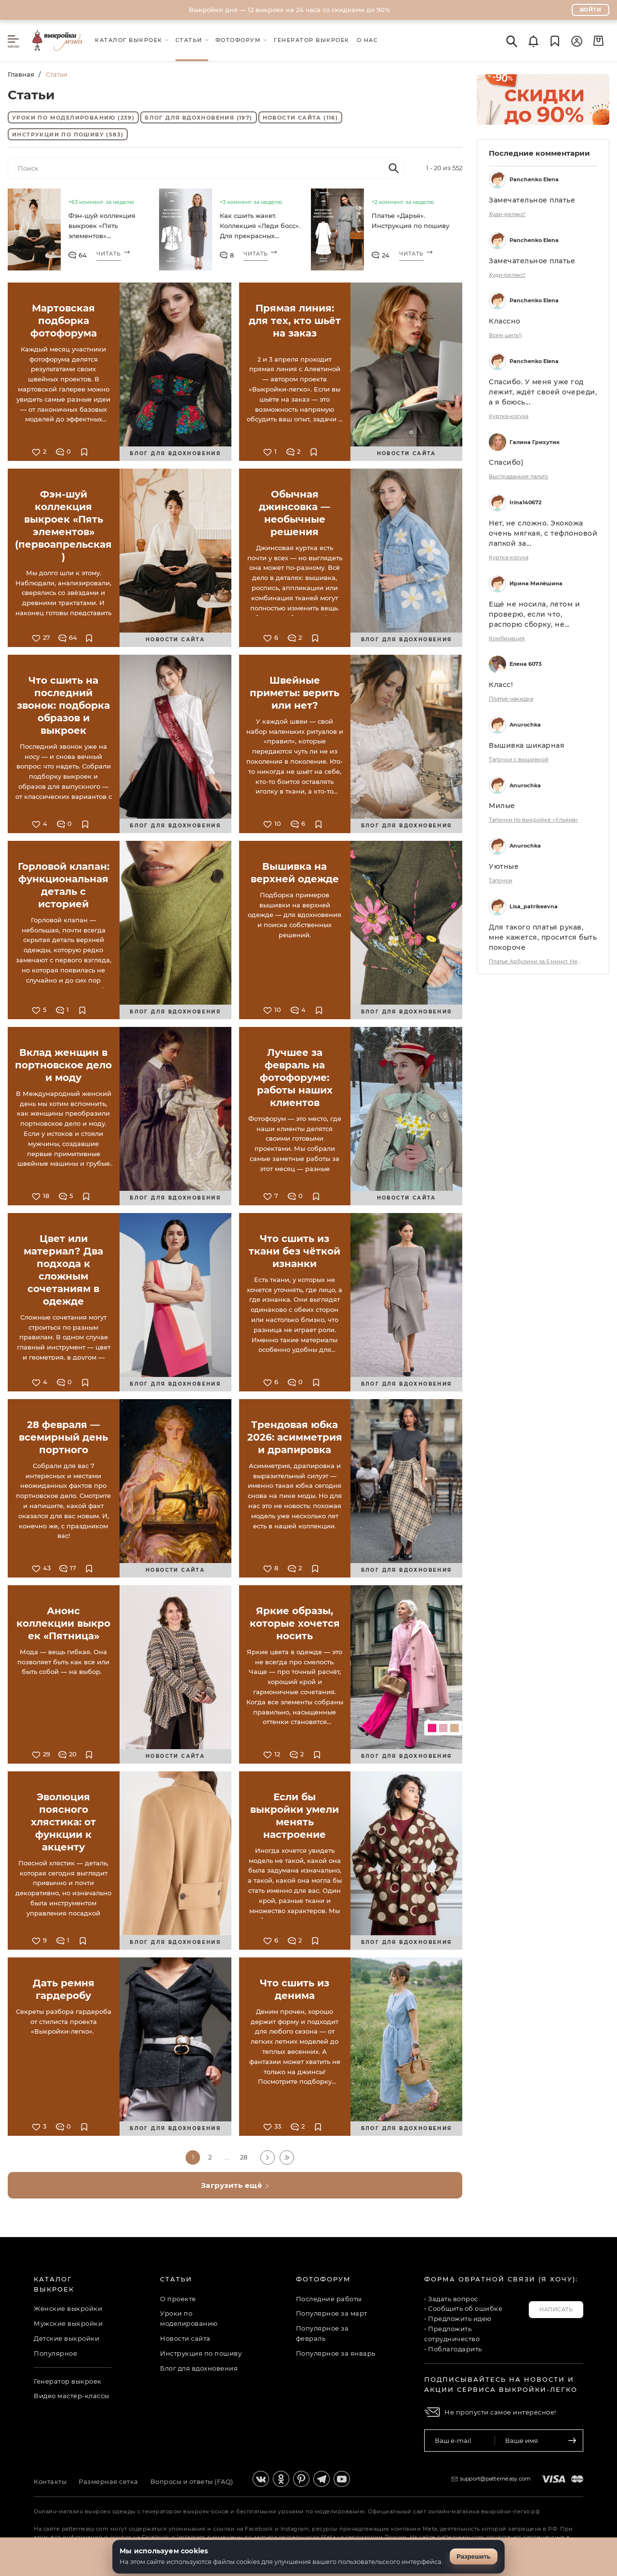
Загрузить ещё (235, 2185)
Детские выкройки (66, 2338)
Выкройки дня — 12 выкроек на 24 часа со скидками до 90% (289, 9)
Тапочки (500, 880)
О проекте (178, 2299)
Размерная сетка (108, 2481)
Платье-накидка (511, 698)
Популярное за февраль (322, 2333)
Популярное (55, 2353)
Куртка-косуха (508, 416)
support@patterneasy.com (495, 2478)
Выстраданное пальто (518, 476)
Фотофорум (323, 2279)
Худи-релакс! (507, 214)
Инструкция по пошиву (200, 2353)
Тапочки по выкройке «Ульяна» (533, 819)
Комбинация (507, 638)
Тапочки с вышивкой (519, 759)
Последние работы (329, 2299)
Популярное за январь (336, 2353)
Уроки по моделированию (73, 117)
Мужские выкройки (68, 2323)
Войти (591, 9)
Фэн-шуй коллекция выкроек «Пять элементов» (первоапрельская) (101, 227)
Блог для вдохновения (198, 117)
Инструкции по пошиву (67, 134)
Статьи (176, 2279)
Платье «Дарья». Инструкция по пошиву (410, 220)
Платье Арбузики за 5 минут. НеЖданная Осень (537, 961)
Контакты (50, 2481)
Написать (556, 2309)
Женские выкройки (68, 2308)
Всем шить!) (505, 335)
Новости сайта (300, 117)
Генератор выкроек (68, 2381)
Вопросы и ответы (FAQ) (191, 2481)
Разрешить (473, 2556)
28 (243, 2157)
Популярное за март (331, 2313)
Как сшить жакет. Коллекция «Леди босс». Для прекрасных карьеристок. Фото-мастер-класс (260, 227)
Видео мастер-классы (71, 2396)
